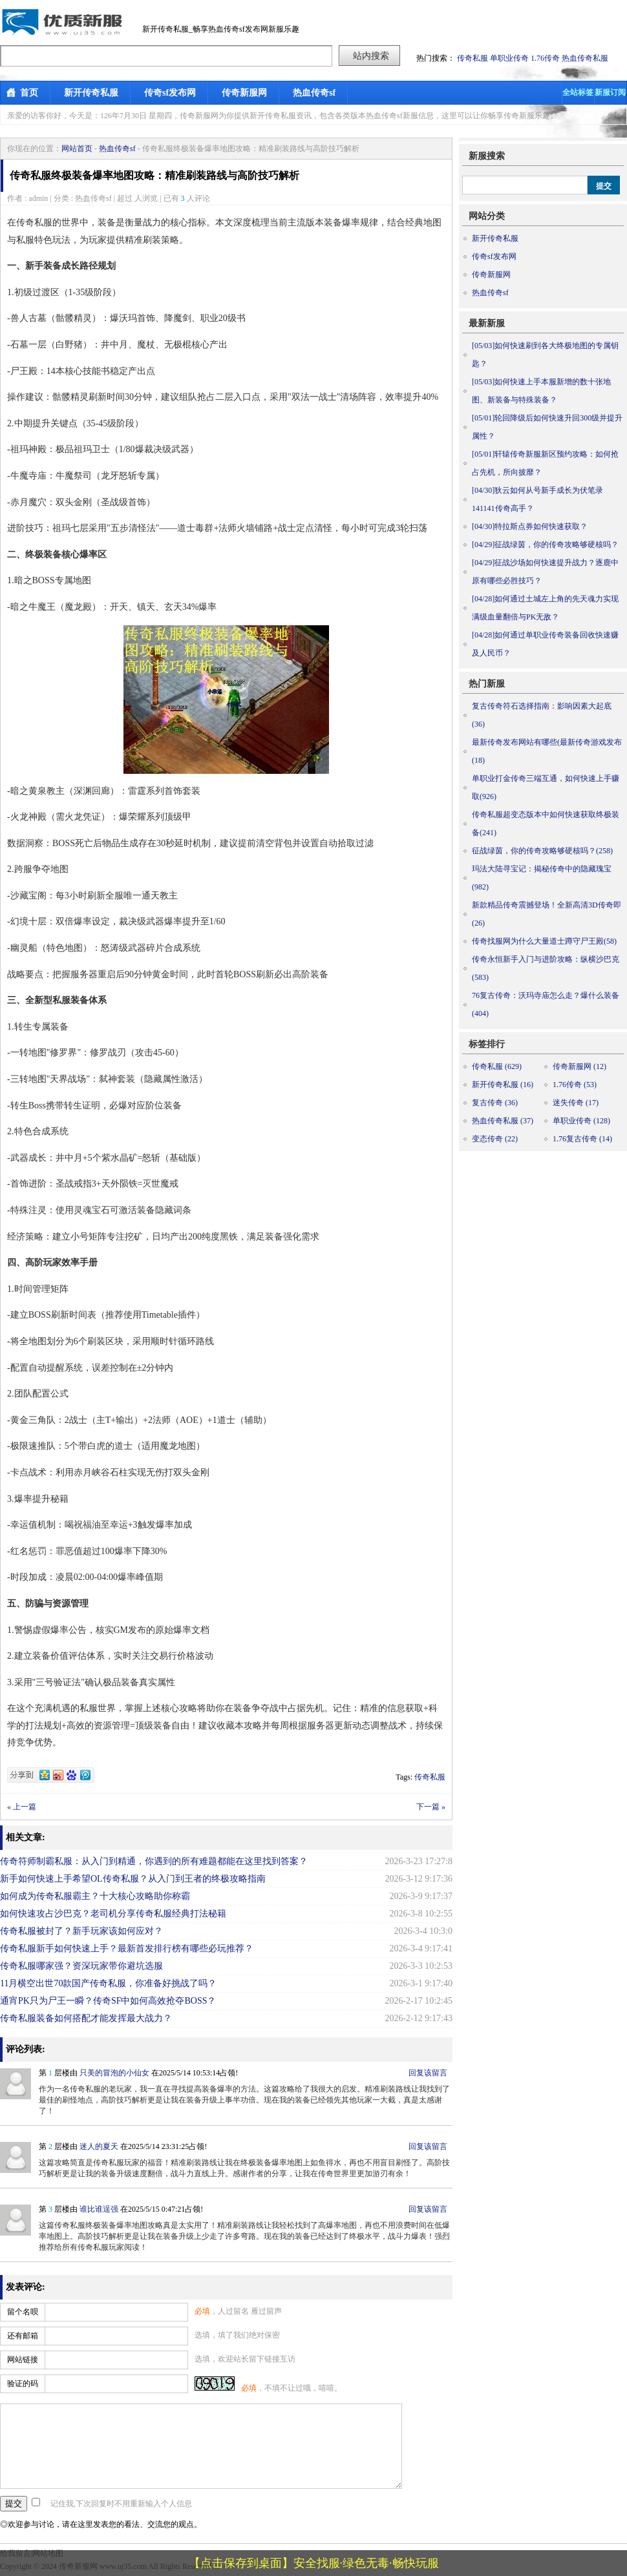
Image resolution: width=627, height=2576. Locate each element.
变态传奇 (495, 1138)
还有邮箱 (22, 2335)
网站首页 (76, 148)
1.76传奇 (545, 58)
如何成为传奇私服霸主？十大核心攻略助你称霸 (95, 1896)
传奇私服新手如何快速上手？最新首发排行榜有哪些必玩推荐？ (126, 1948)
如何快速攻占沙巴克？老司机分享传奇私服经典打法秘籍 (113, 1913)
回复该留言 (428, 2072)
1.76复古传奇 (582, 1138)
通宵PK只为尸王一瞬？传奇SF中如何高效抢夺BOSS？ (108, 2001)
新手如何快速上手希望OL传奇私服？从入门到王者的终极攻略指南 (133, 1879)
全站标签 (577, 92)
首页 (29, 93)
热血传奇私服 (585, 58)
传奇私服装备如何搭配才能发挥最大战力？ (86, 2018)
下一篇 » (430, 1806)
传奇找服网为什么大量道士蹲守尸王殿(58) (544, 941)
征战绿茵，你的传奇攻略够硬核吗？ (545, 544)
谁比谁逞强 (99, 2209)
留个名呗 (22, 2311)
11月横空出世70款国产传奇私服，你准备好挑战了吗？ (108, 1983)
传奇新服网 (244, 93)
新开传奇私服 (91, 93)
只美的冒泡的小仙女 (114, 2072)
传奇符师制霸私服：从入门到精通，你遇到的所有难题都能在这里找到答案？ (154, 1861)
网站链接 (22, 2359)
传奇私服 (472, 58)
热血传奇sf (314, 93)
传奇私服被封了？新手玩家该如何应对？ (81, 1931)
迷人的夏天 (99, 2146)
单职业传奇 (509, 58)
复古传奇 (495, 1102)
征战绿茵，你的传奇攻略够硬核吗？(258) (542, 850)
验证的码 (22, 2383)
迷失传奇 (576, 1102)
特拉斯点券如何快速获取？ (530, 526)
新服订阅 (610, 92)
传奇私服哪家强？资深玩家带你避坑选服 (81, 1966)
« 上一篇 (21, 1806)
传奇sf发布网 (170, 93)
